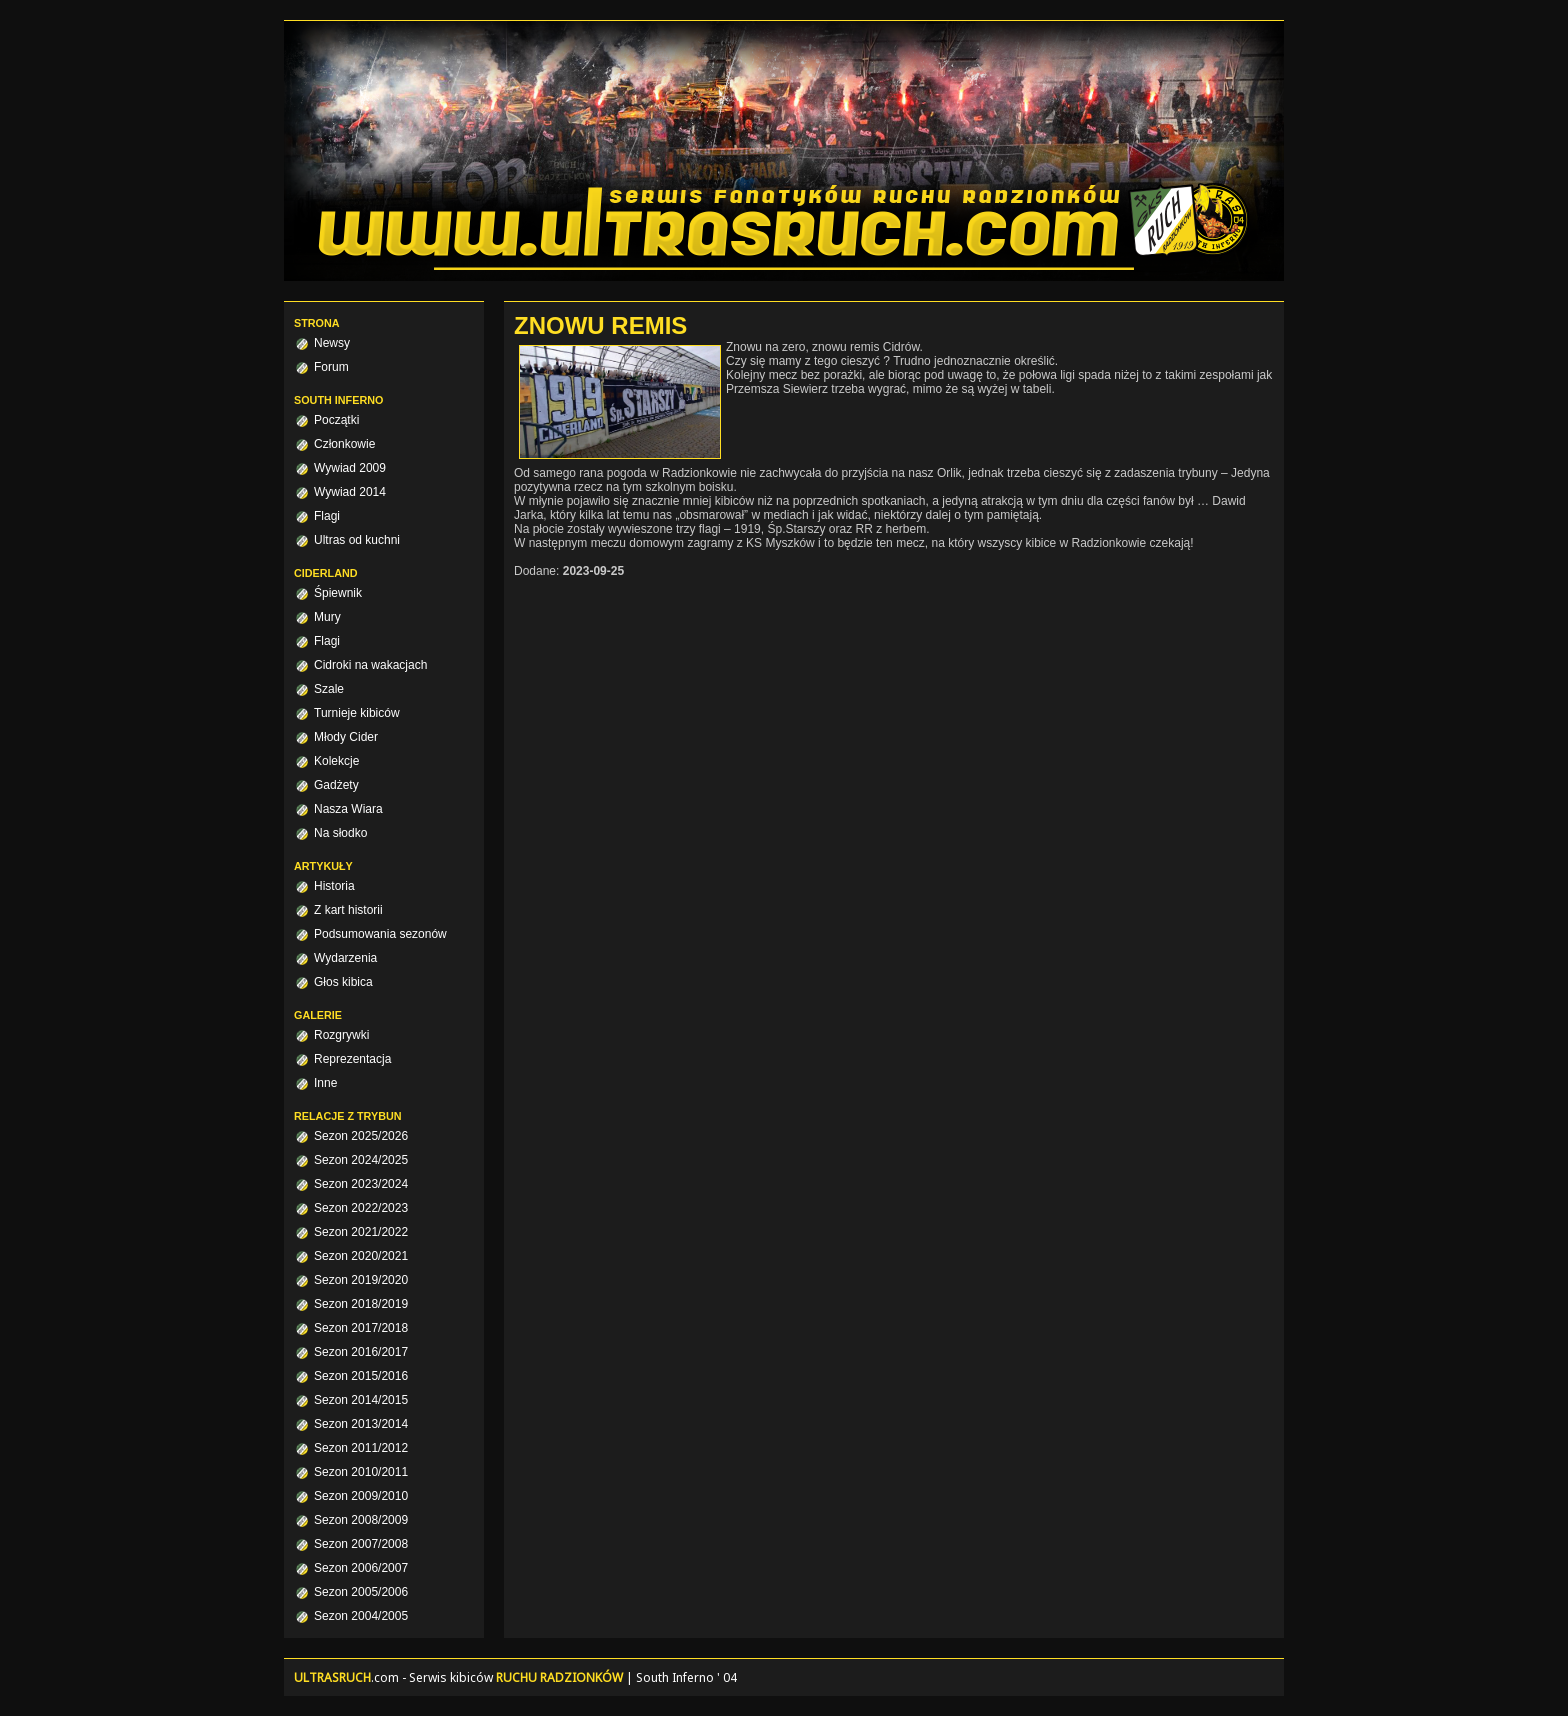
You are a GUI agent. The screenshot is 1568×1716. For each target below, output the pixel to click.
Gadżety (336, 785)
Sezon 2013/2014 (361, 1424)
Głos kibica (343, 982)
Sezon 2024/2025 (361, 1160)
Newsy (332, 343)
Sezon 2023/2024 (361, 1184)
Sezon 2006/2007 (361, 1568)
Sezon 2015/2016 (361, 1376)
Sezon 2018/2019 (361, 1304)
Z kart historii (348, 910)
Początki (336, 420)
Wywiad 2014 (350, 492)
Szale (329, 689)
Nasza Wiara (348, 809)
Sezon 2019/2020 (361, 1280)
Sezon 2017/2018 (361, 1328)
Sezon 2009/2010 (361, 1496)
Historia (334, 886)
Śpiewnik (338, 593)
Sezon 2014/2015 (361, 1400)
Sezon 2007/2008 (361, 1544)
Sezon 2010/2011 (361, 1472)
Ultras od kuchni (357, 540)
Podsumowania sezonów (380, 934)
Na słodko (340, 833)
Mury (327, 617)
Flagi (327, 516)
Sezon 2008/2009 (361, 1520)
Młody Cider (346, 737)
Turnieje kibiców (357, 713)
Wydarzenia (345, 958)
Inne (325, 1083)
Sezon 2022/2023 (361, 1208)
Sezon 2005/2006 (361, 1592)
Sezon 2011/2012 (361, 1448)
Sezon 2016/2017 (361, 1352)
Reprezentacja (352, 1059)
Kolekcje (336, 761)
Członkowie (344, 444)
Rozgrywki (341, 1035)
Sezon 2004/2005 (361, 1616)
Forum (331, 367)
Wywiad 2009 (350, 468)
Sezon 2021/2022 (361, 1232)
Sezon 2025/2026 (361, 1136)
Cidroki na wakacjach (370, 665)
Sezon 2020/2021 (361, 1256)
